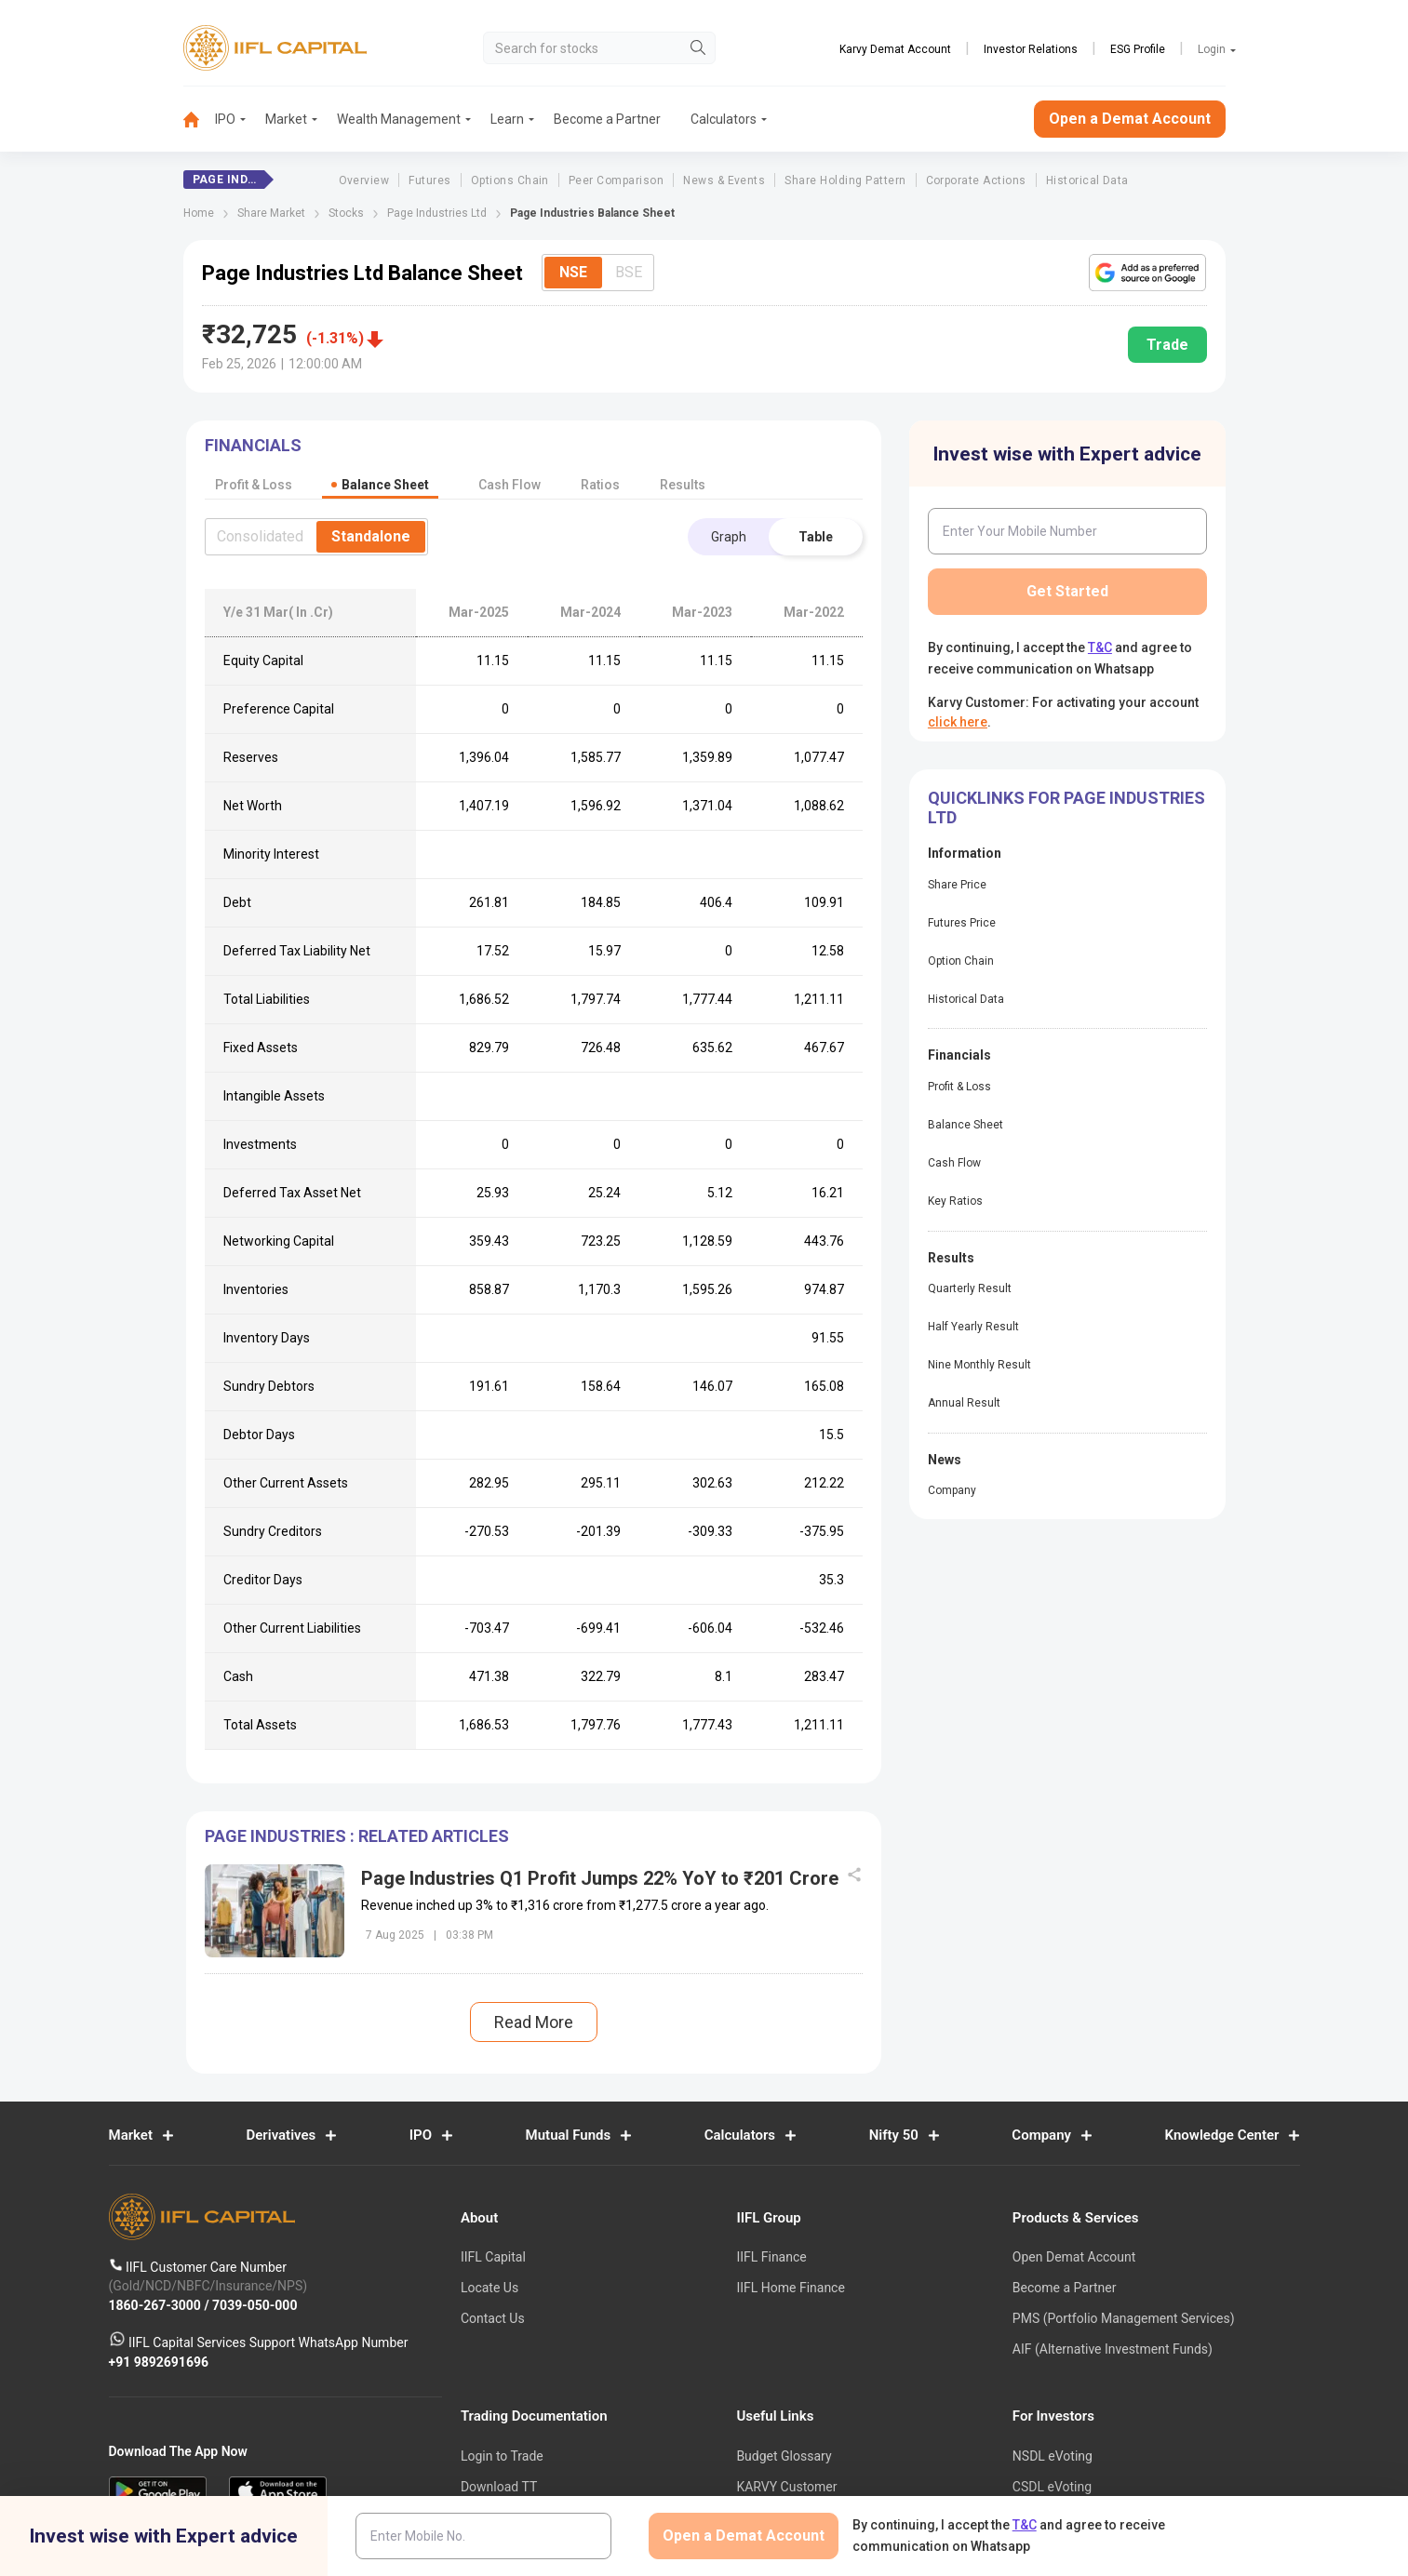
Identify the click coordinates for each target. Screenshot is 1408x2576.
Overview (364, 180)
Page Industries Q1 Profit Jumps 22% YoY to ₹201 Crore (599, 1878)
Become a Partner (607, 119)
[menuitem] (199, 119)
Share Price (957, 884)
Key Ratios (955, 1201)
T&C (1100, 647)
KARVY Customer (786, 2486)
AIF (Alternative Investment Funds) (1112, 2349)
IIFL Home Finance (790, 2288)
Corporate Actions (976, 180)
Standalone (370, 536)
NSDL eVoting (1052, 2456)
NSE (573, 272)
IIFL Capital (493, 2257)
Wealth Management (399, 119)
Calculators (724, 119)
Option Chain (961, 961)
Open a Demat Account (1130, 118)
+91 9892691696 (159, 2362)
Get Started (1067, 591)
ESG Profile (1137, 49)
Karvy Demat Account (895, 49)
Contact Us (493, 2318)
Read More (533, 2022)
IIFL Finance (771, 2257)
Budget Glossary (783, 2456)
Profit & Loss (959, 1086)
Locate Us (489, 2288)
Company (952, 1490)
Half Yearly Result (973, 1326)
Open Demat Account (1073, 2257)
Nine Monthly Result (979, 1364)
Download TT (499, 2486)
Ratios (600, 484)
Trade (1167, 345)
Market (286, 119)
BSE (628, 272)
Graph (728, 536)
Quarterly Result (970, 1288)
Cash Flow (954, 1162)
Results (682, 484)
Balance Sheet (965, 1124)
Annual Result (964, 1402)
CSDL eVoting (1052, 2486)
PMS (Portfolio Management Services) (1123, 2318)
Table (815, 536)
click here (957, 721)
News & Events (724, 180)
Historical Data (1087, 180)
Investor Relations (1031, 49)
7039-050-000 (254, 2305)
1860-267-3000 (157, 2305)
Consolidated (260, 536)
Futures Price (962, 922)
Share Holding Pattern (844, 180)
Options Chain (510, 180)
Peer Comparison (616, 180)
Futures (429, 180)
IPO (225, 119)
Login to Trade (502, 2456)
